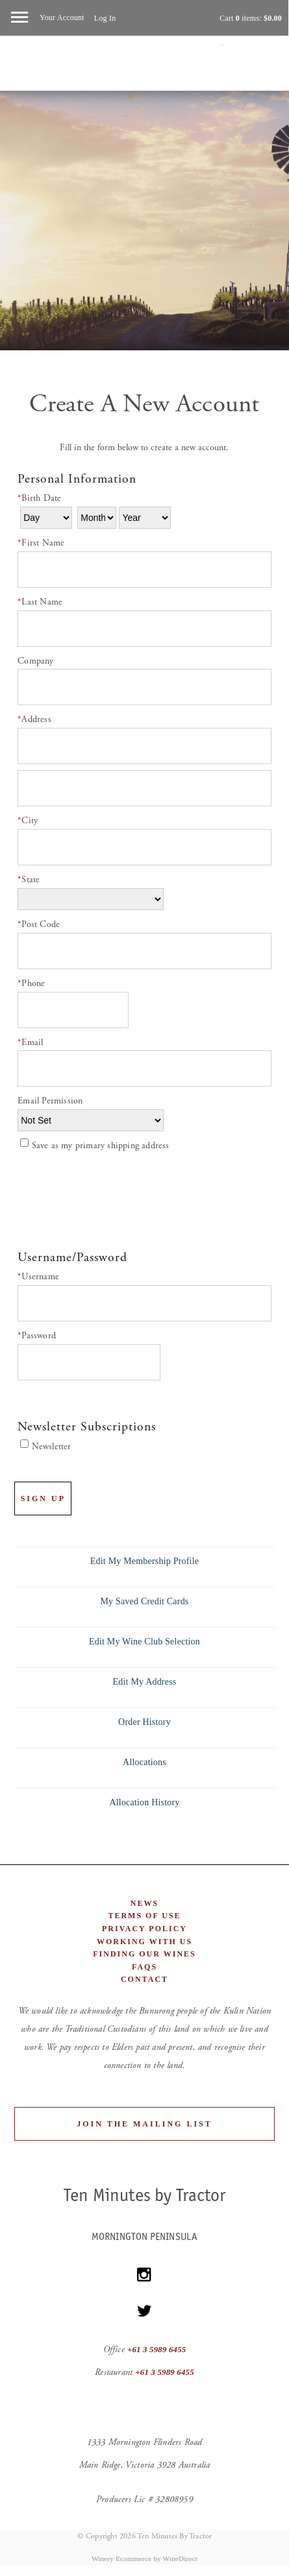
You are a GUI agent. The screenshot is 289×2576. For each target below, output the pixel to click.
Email (30, 1042)
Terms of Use (144, 1915)
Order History (144, 1722)
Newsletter (51, 1446)
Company (35, 661)
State (29, 879)
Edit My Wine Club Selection (144, 1641)
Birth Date (39, 498)
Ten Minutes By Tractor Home (145, 69)
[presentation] (116, 1199)
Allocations (144, 1762)
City (28, 820)
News (144, 1903)
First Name (41, 543)
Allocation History (144, 1802)
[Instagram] (144, 2275)
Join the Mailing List (144, 2123)
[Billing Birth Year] (145, 518)
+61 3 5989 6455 (156, 2349)
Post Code (39, 924)
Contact (144, 1979)
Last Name (40, 602)
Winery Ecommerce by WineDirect (144, 2558)
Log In (105, 18)
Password (37, 1336)
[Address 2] (144, 788)
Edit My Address (145, 1682)
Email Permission (50, 1101)
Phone (31, 983)
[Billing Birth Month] (96, 518)
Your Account (62, 17)
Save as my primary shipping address (101, 1145)
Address (34, 719)
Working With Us (144, 1941)
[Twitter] (144, 2311)
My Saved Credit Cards (144, 1601)
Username (38, 1276)
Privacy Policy (144, 1928)
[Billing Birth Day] (46, 518)
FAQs (144, 1966)
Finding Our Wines (144, 1953)
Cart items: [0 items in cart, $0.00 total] (251, 18)
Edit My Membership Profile (144, 1561)
